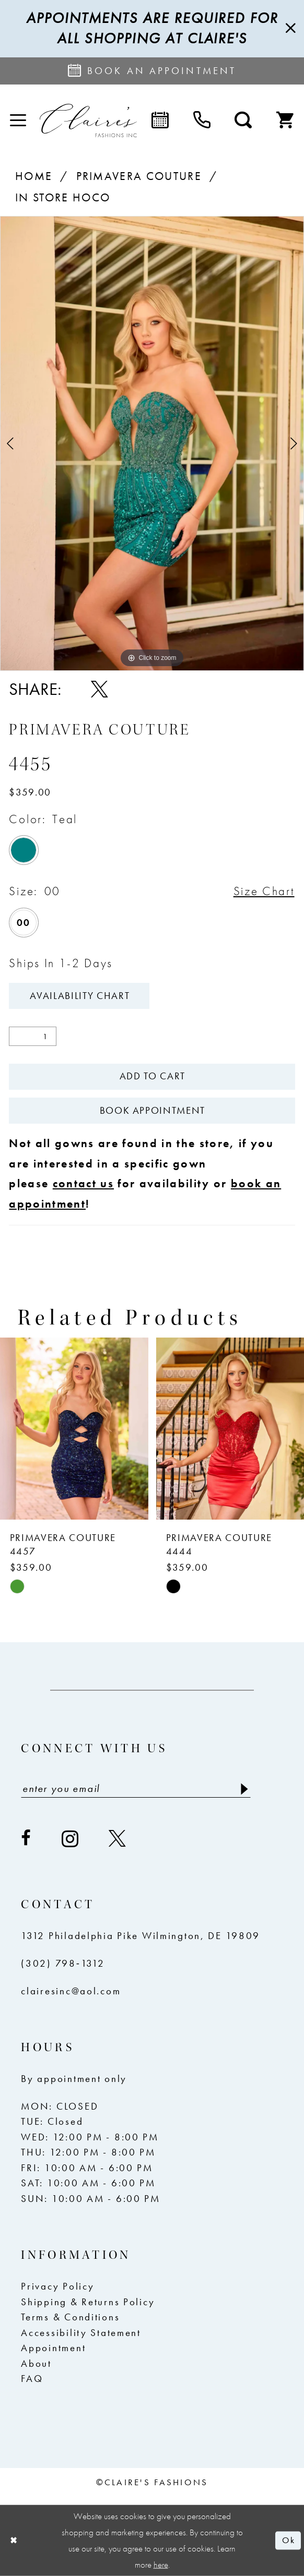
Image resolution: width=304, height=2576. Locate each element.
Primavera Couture (139, 176)
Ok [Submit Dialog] (288, 2540)
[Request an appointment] (152, 70)
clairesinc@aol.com (71, 1991)
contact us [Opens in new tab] (83, 1183)
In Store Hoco (62, 197)
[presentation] (74, 1429)
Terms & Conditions (70, 2317)
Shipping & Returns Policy (88, 2302)
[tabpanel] (152, 443)
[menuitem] (18, 120)
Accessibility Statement (81, 2333)
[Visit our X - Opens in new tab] (118, 1838)
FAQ (32, 2379)
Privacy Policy (57, 2286)
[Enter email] (135, 1788)
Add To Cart (152, 1076)
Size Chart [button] (264, 891)
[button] (18, 120)
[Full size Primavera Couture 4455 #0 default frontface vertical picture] (152, 443)
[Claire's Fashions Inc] (88, 120)
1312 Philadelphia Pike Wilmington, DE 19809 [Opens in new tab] (140, 1936)
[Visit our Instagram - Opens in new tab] (71, 1838)
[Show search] (243, 120)
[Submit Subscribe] (243, 1788)
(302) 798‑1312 (62, 1963)
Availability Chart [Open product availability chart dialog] (80, 996)
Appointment (53, 2348)
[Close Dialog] (13, 2540)
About (36, 2363)
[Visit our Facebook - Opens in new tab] (26, 1838)
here (161, 2564)
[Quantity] (32, 1036)
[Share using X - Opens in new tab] (99, 689)
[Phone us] (202, 120)
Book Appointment (153, 1110)
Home (33, 176)
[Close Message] (289, 28)
